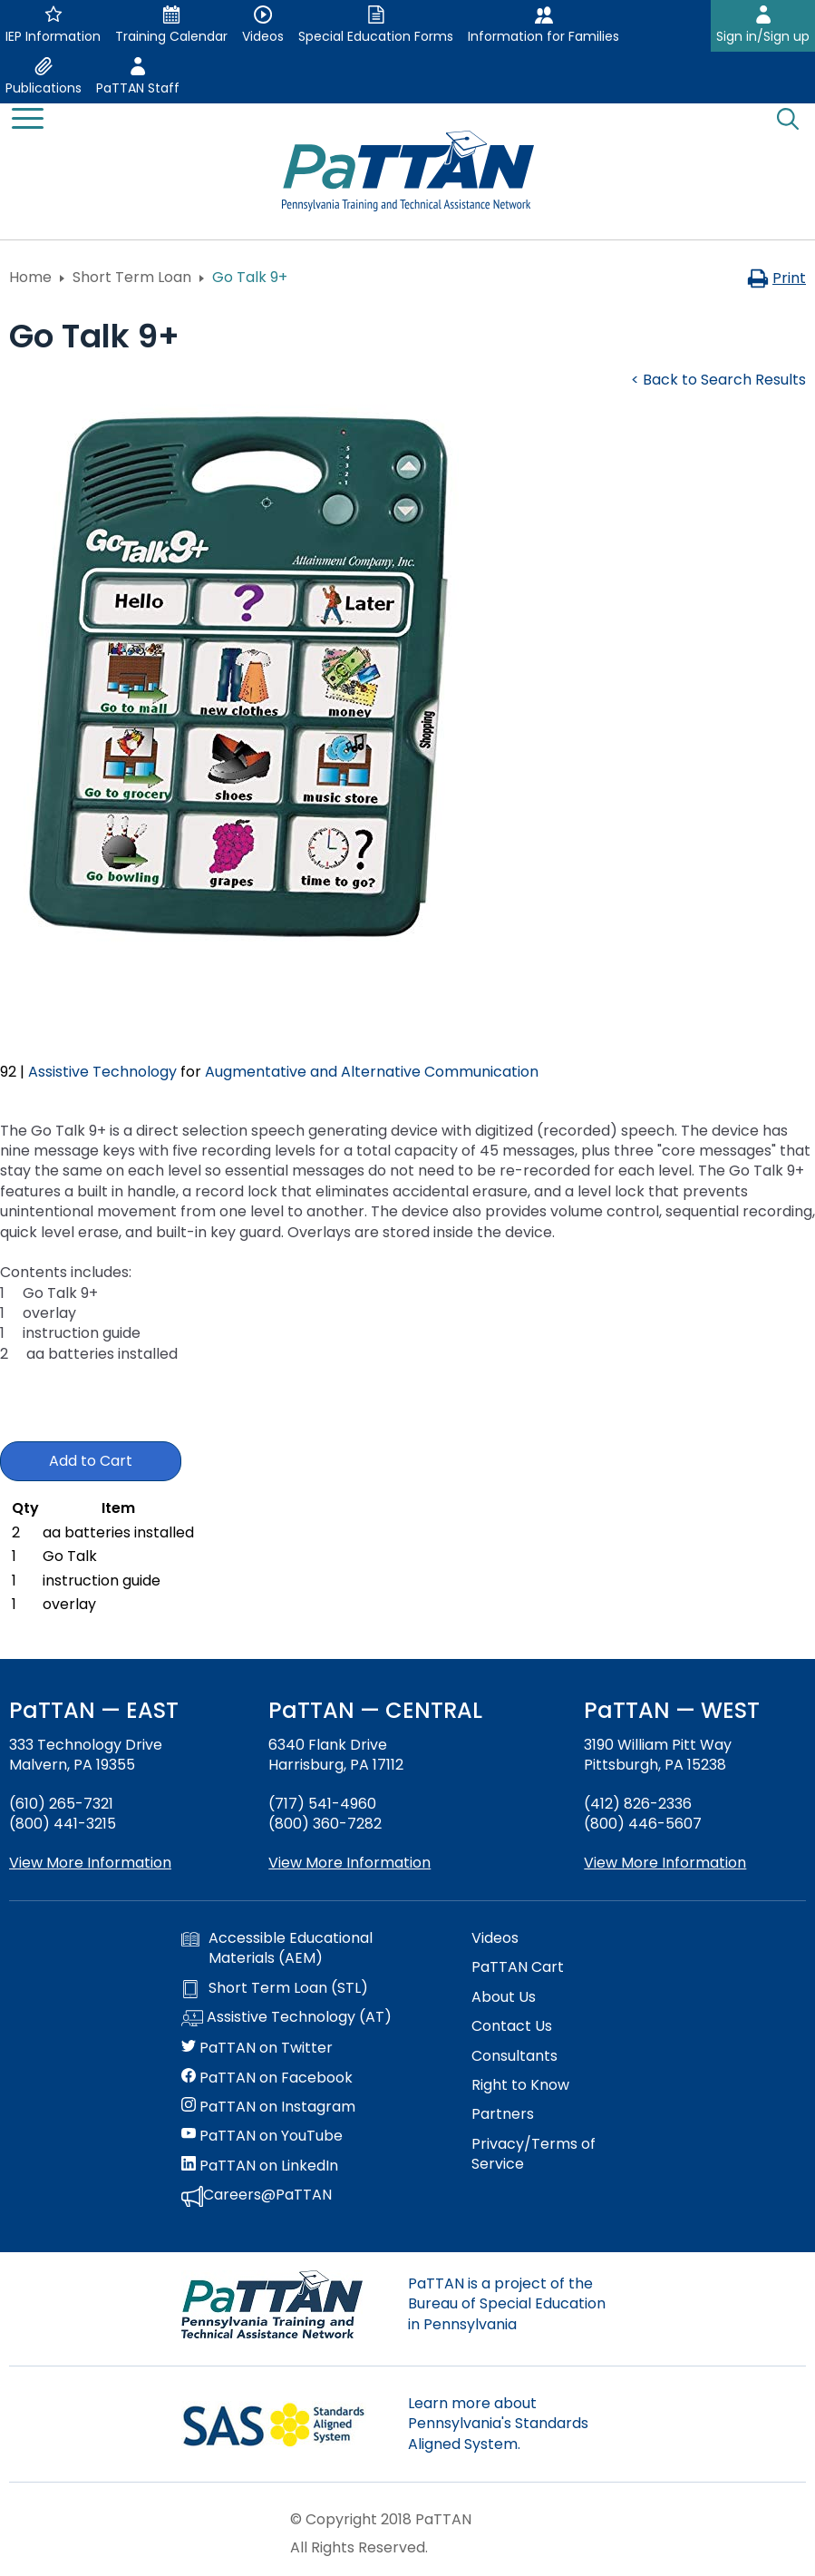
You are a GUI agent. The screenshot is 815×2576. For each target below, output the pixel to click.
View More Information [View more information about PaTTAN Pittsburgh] (665, 1862)
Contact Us (511, 2026)
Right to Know (520, 2085)
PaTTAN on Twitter (257, 2048)
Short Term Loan (132, 277)
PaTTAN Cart (517, 1967)
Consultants (514, 2056)
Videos (495, 1938)
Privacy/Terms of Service (533, 2154)
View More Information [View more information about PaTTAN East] (90, 1862)
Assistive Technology (102, 1071)
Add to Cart (90, 1460)
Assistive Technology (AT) (286, 2018)
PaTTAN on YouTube (262, 2136)
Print (776, 278)
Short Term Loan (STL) (274, 1988)
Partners (502, 2114)
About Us (503, 1997)
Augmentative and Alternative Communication (371, 1071)
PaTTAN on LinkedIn (259, 2166)
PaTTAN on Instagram (268, 2107)
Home (30, 277)
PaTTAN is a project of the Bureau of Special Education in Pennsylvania (507, 2304)
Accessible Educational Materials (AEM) (277, 1948)
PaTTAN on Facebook (267, 2078)
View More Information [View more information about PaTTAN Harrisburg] (349, 1862)
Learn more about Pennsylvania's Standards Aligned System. (498, 2423)
